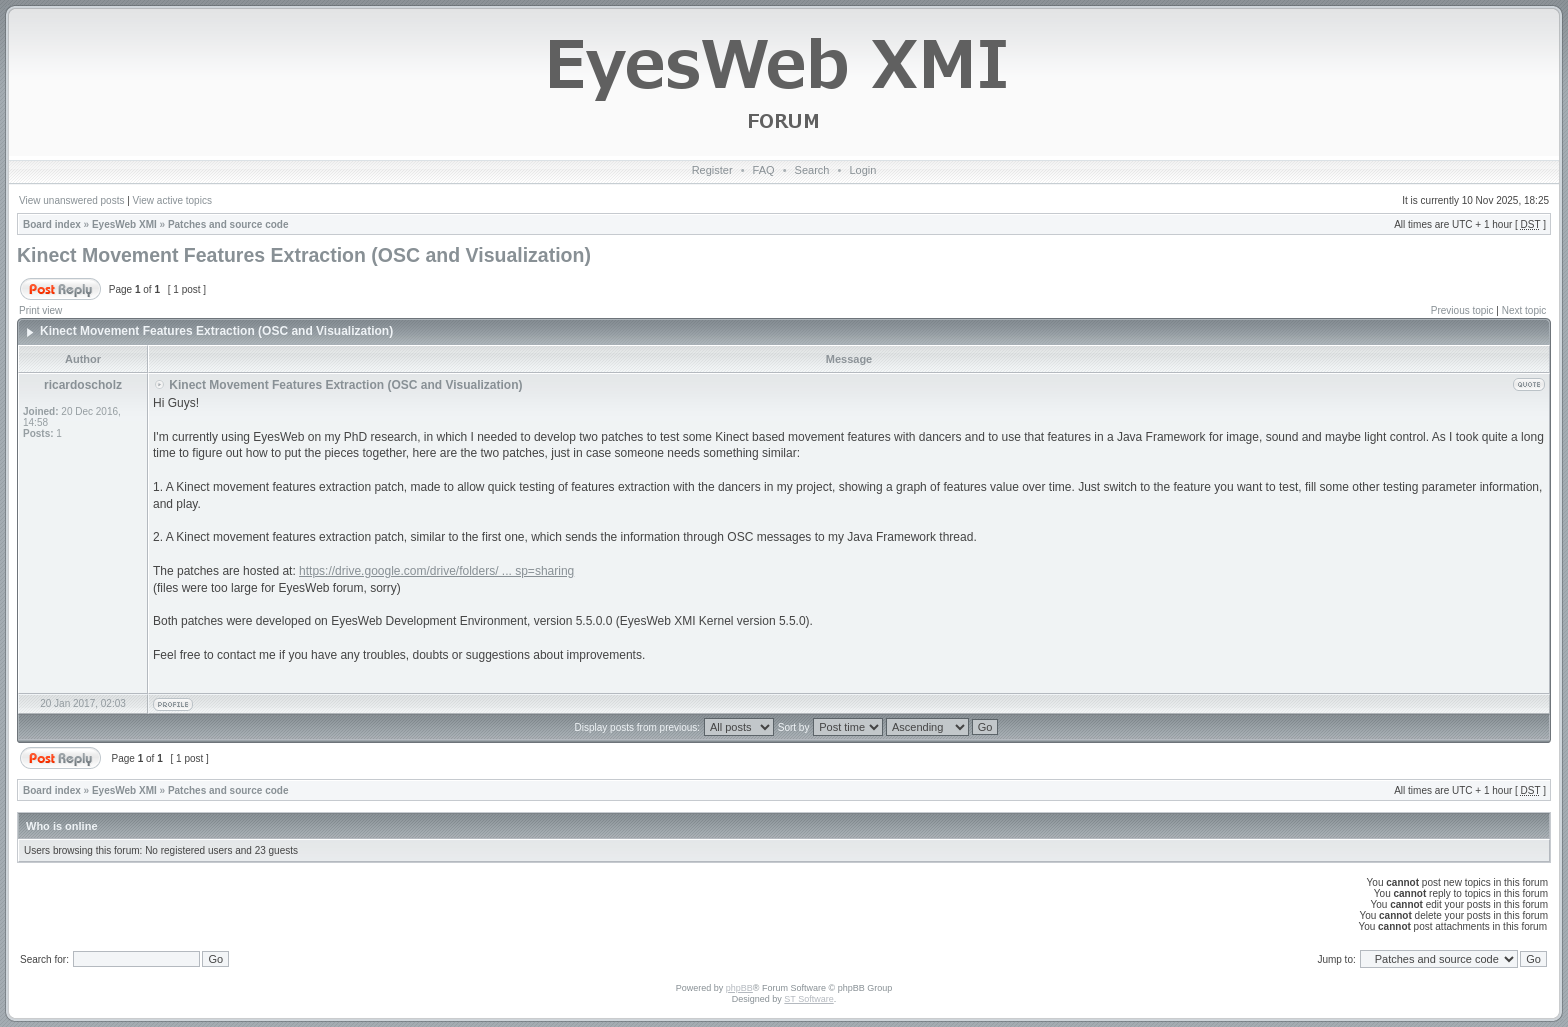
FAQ (764, 170)
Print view (40, 310)
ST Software (808, 999)
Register (712, 170)
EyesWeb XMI (124, 224)
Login (862, 170)
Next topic (1524, 310)
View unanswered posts (71, 200)
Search (812, 170)
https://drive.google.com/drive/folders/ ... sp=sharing (436, 571)
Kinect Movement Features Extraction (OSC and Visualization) (304, 255)
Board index (52, 224)
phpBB (739, 988)
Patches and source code (228, 224)
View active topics (172, 200)
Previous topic (1462, 310)
